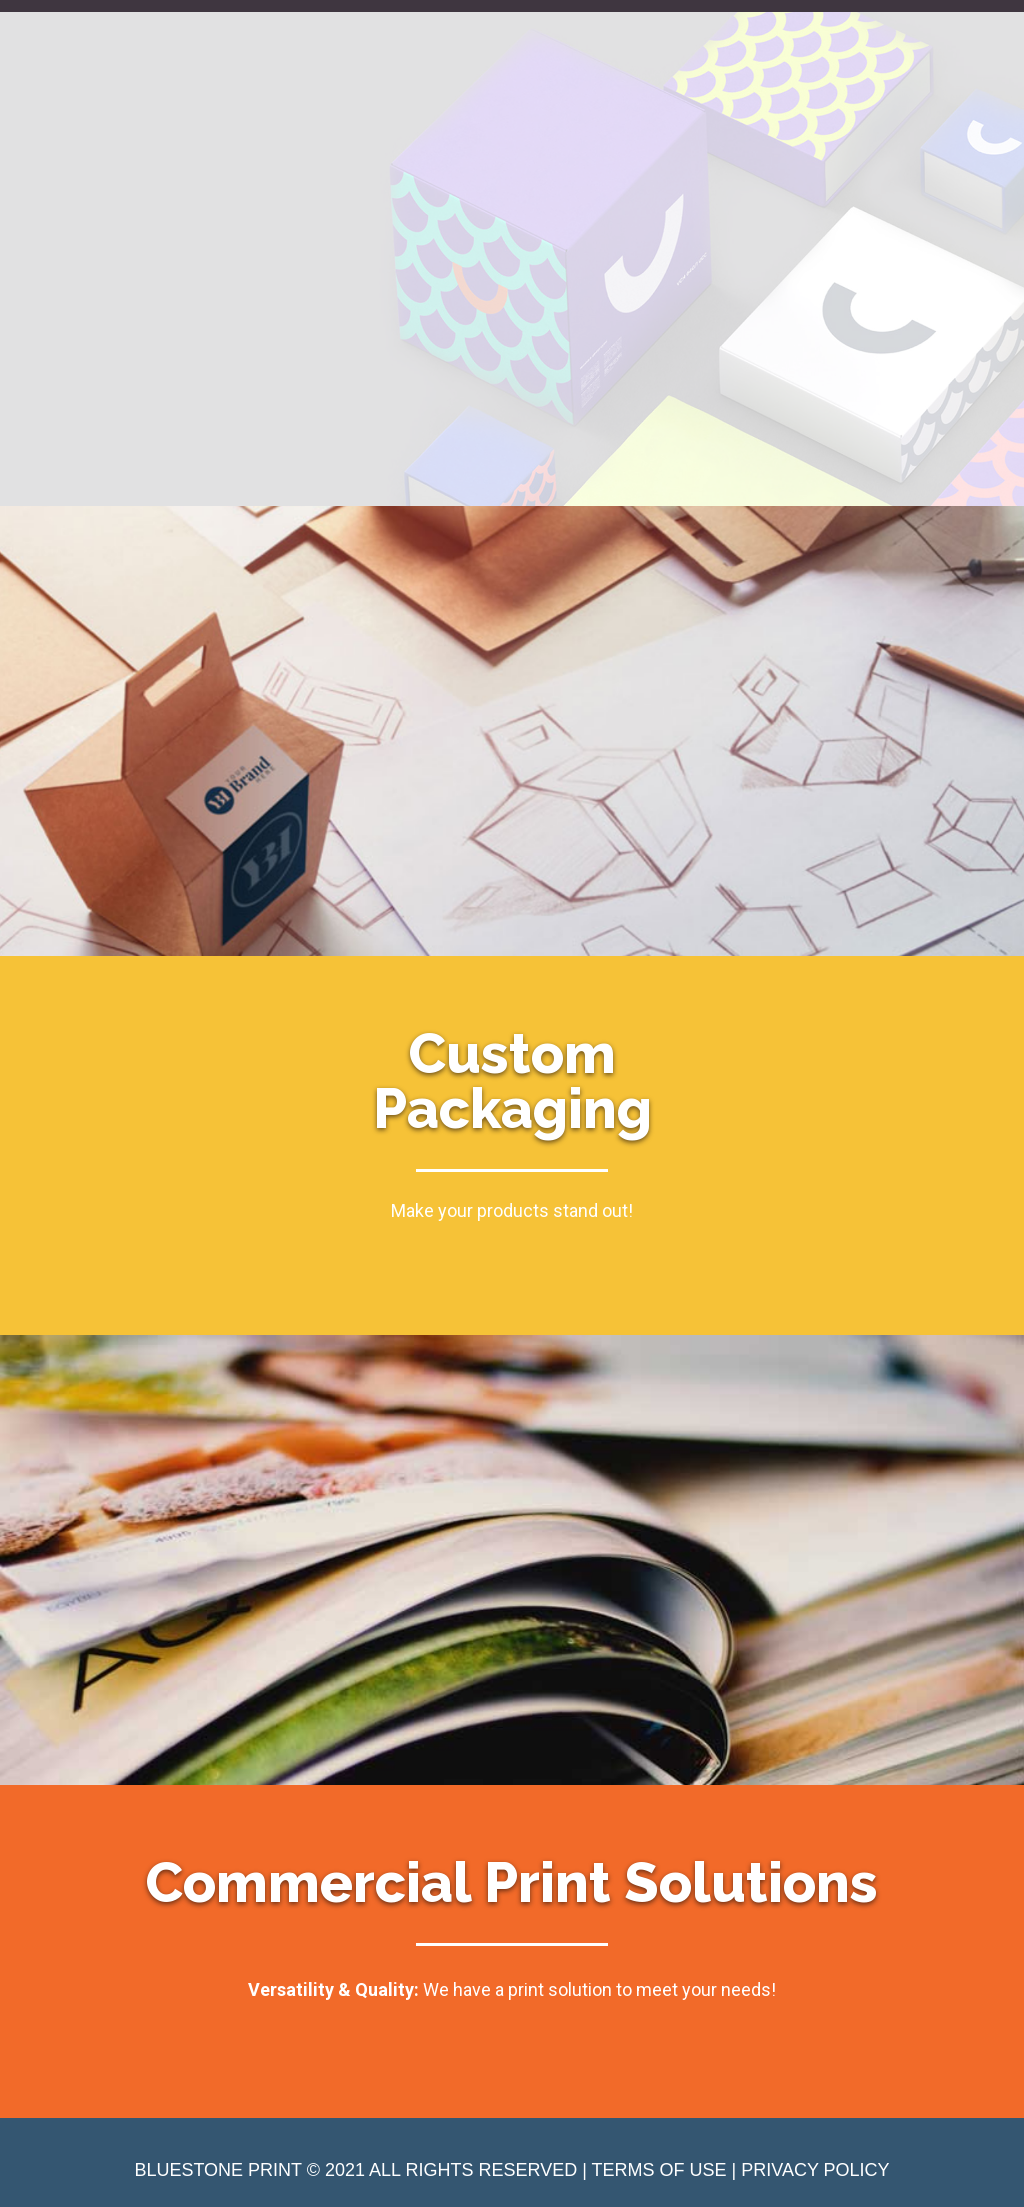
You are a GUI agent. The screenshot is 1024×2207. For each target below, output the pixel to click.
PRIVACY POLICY (815, 2170)
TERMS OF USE (659, 2170)
